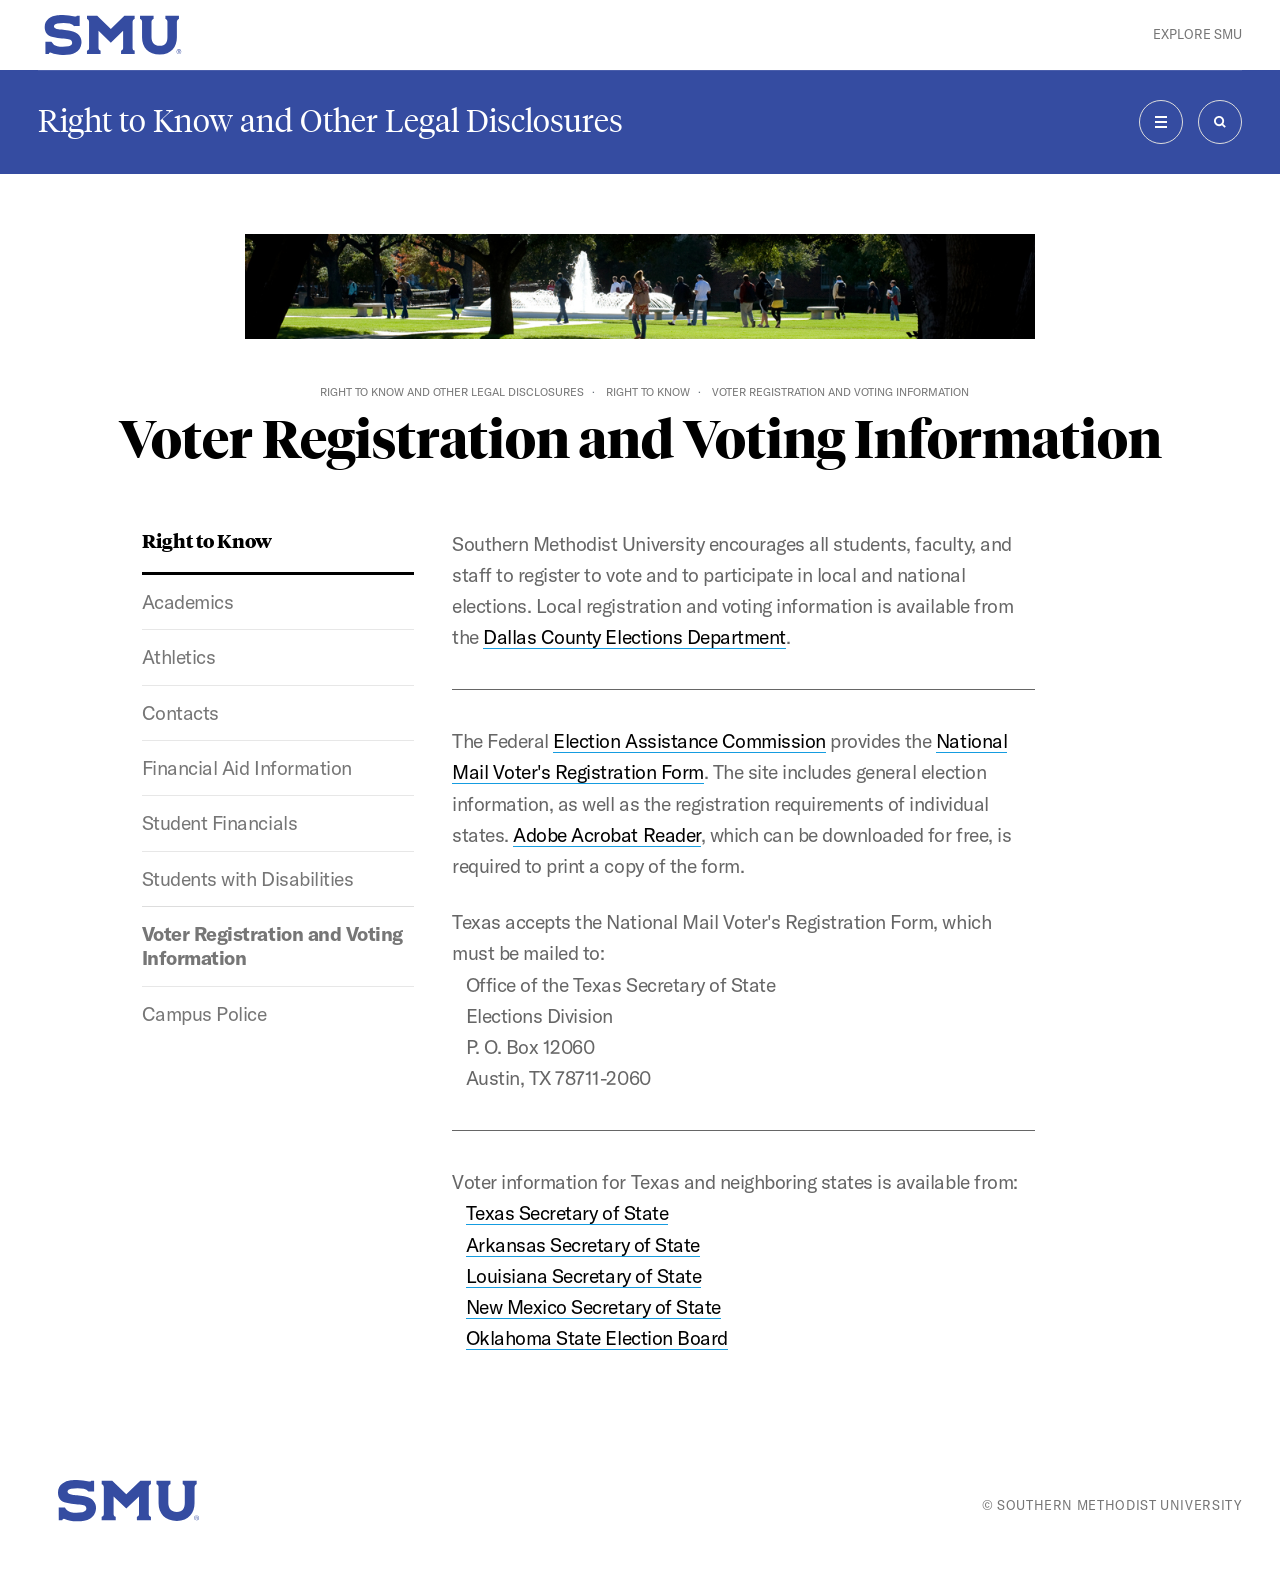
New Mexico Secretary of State (593, 1307)
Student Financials (219, 823)
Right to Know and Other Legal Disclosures (330, 121)
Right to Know (648, 392)
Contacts (180, 713)
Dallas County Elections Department (634, 637)
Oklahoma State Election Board (597, 1338)
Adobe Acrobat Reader (606, 835)
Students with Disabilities (247, 879)
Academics (188, 602)
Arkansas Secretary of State (583, 1245)
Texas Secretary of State (567, 1213)
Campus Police (204, 1014)
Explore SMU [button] (1197, 34)
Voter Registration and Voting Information (272, 946)
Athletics (179, 657)
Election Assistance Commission (689, 741)
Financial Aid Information (247, 768)
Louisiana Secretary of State (583, 1276)
